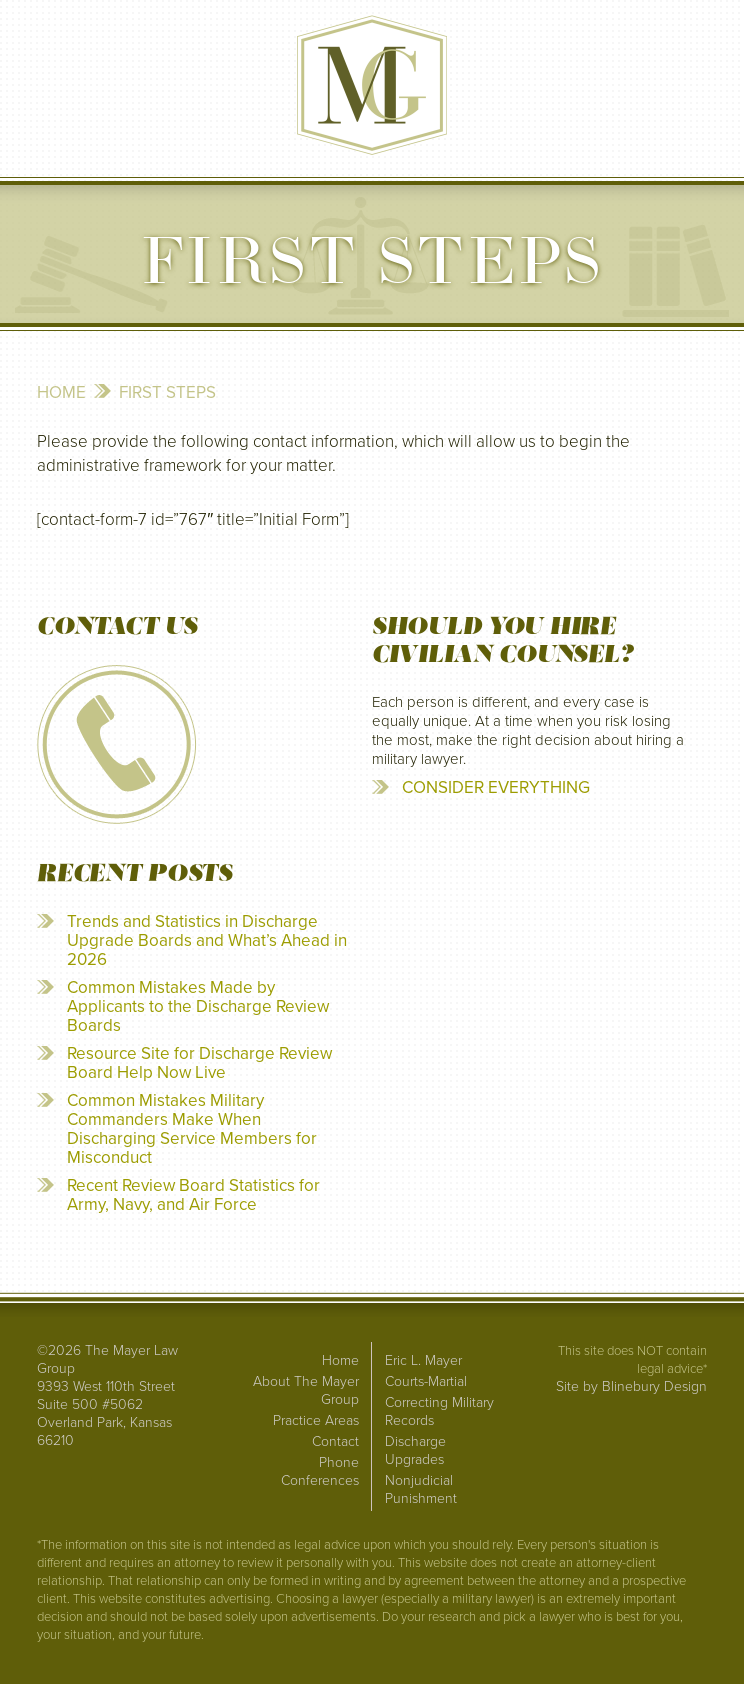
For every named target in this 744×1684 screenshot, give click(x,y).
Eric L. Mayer (423, 1360)
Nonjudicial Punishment (421, 1489)
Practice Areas (316, 1420)
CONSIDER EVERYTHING (496, 787)
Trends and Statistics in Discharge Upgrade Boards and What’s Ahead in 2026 (207, 940)
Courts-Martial (426, 1381)
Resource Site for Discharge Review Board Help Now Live (199, 1063)
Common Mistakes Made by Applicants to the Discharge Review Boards (198, 1006)
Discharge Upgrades (415, 1450)
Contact (335, 1441)
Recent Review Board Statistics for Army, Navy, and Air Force (193, 1195)
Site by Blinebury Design (631, 1386)
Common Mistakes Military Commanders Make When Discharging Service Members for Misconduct (192, 1129)
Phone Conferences (320, 1471)
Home (61, 392)
